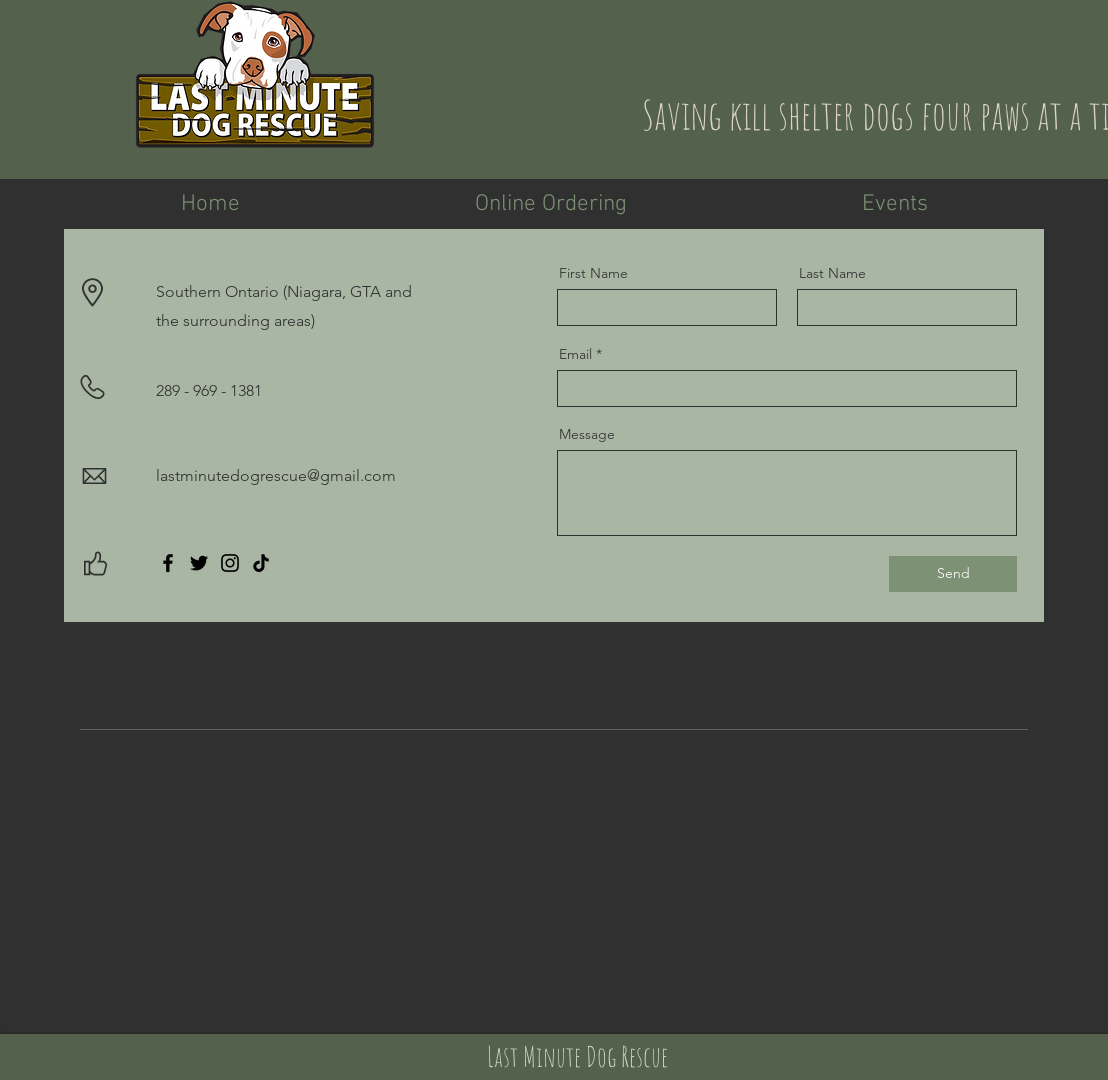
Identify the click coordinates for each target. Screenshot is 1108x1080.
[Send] (953, 574)
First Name (593, 273)
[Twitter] (199, 563)
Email (575, 354)
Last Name (832, 273)
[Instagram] (230, 563)
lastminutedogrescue (231, 475)
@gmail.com (351, 475)
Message (587, 434)
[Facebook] (168, 563)
